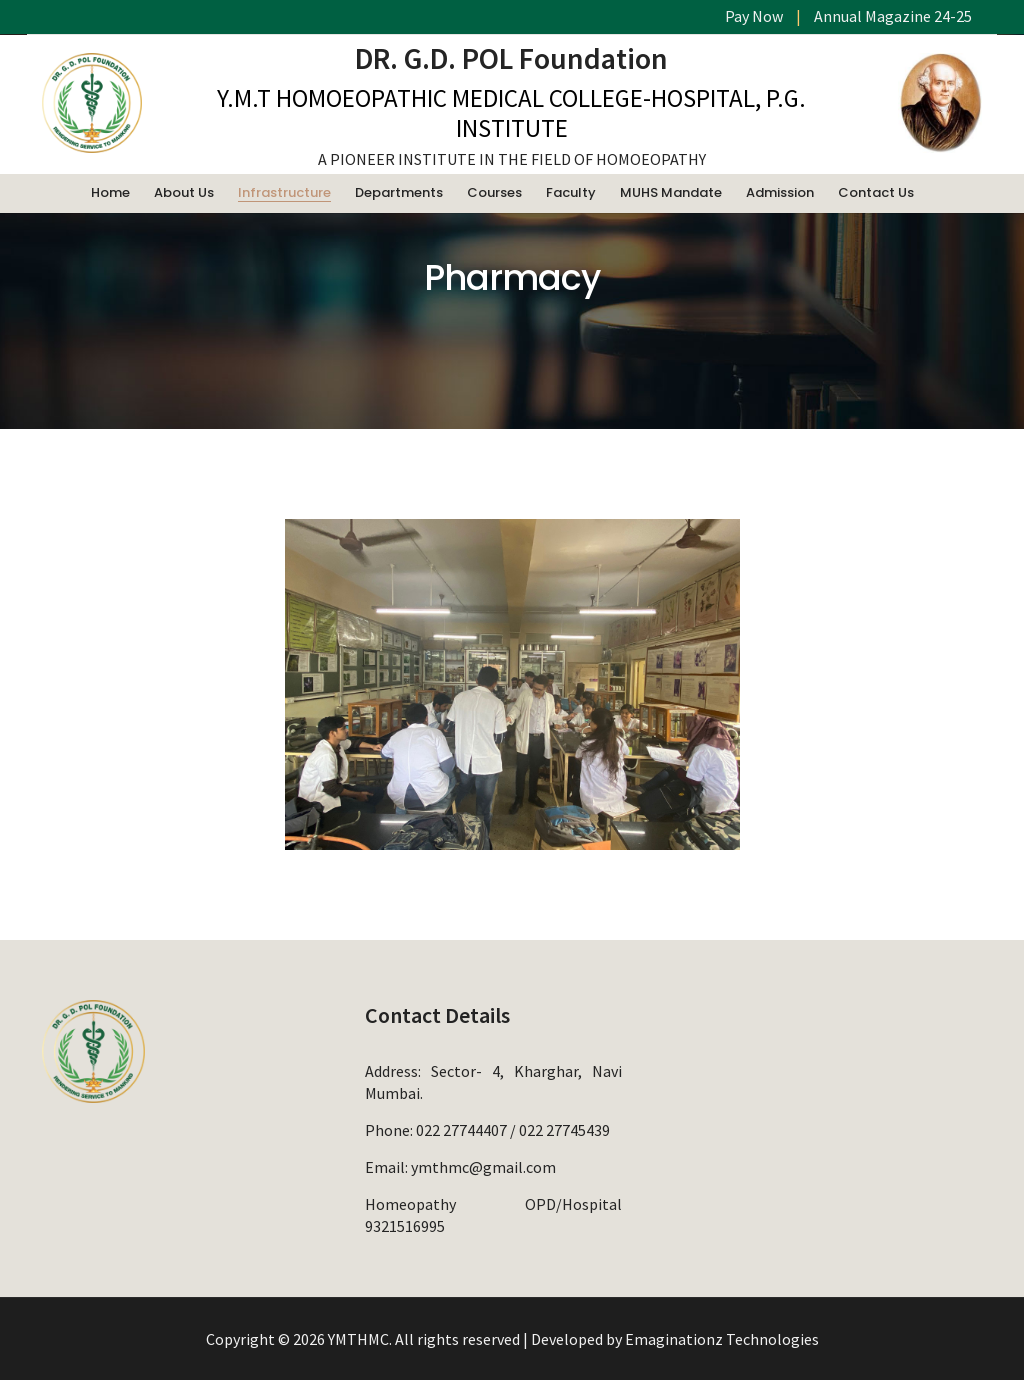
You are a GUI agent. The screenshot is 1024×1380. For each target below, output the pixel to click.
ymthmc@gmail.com (483, 1167)
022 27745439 (564, 1130)
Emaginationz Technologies (722, 1339)
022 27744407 (461, 1130)
